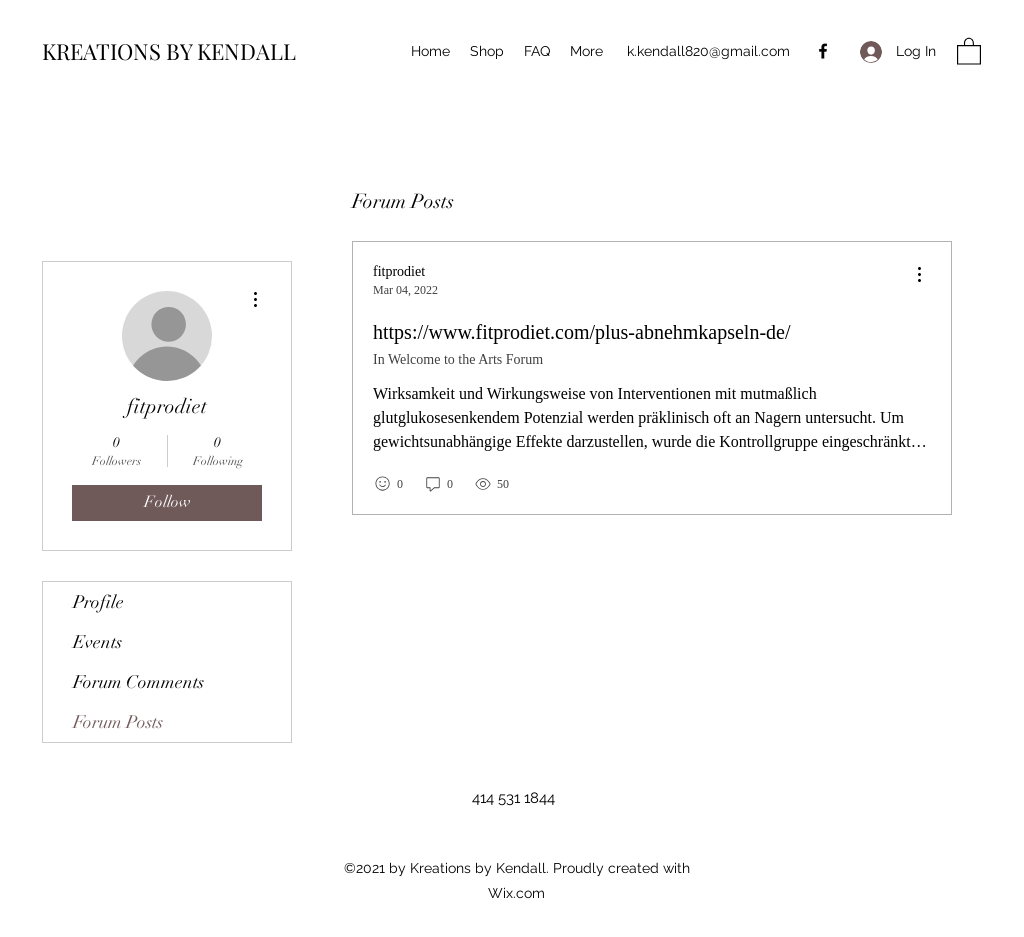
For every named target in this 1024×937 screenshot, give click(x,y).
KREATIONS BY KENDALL (169, 51)
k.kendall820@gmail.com (708, 51)
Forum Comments (138, 682)
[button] (969, 50)
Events (97, 642)
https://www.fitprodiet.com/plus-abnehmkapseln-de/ (582, 332)
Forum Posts (118, 722)
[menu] (919, 275)
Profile (98, 602)
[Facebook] (823, 51)
